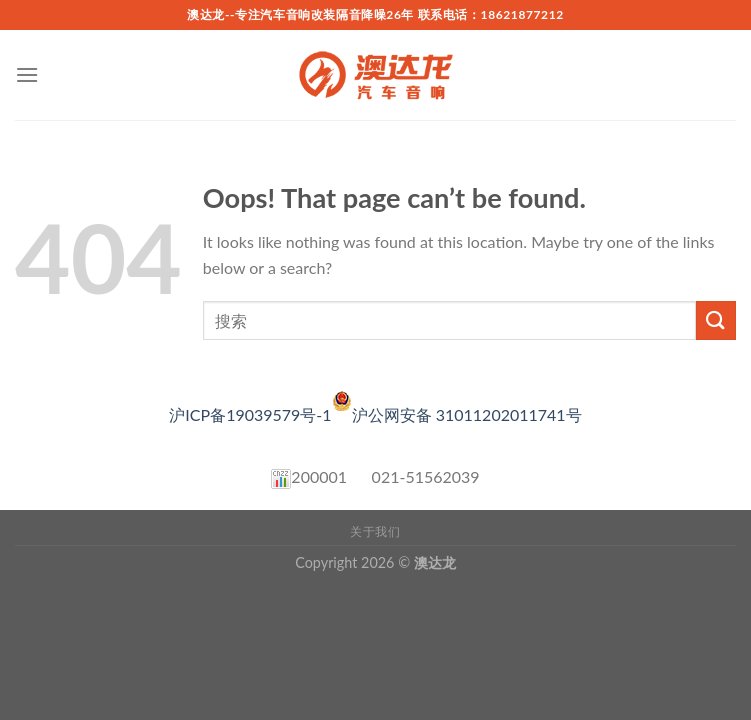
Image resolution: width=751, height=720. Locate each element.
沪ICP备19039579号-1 (260, 414)
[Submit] (716, 320)
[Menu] (27, 74)
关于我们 (375, 531)
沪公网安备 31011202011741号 (467, 414)
